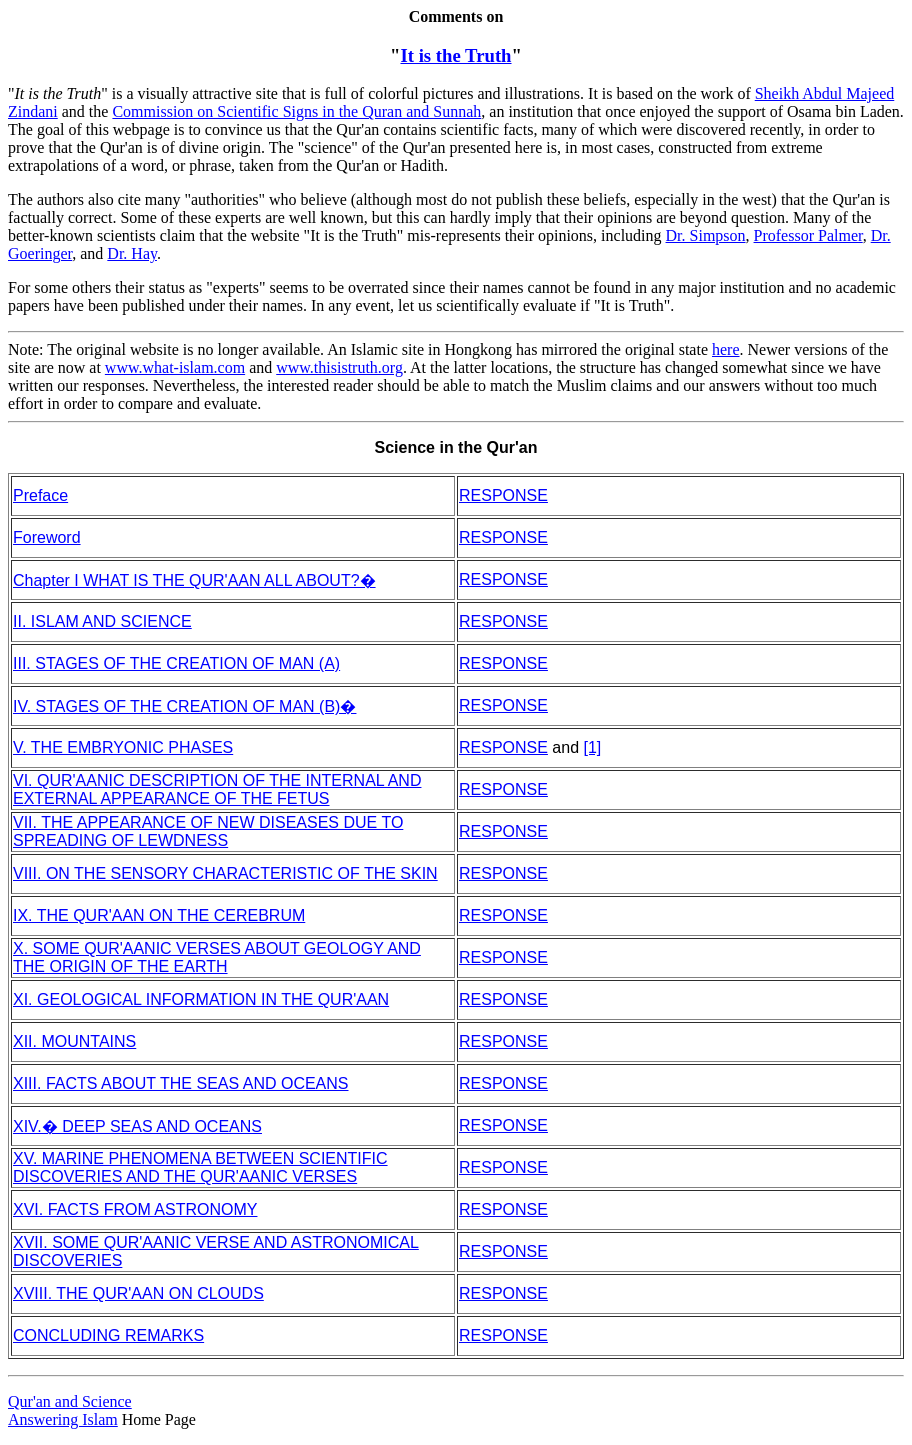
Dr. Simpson (706, 235)
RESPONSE (503, 537)
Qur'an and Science (70, 1401)
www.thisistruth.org (339, 367)
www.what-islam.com (175, 367)
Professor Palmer (808, 235)
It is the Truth (455, 55)
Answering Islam (63, 1419)
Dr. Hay (132, 253)
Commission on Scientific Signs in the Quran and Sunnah (296, 111)
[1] (593, 747)
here (726, 349)
